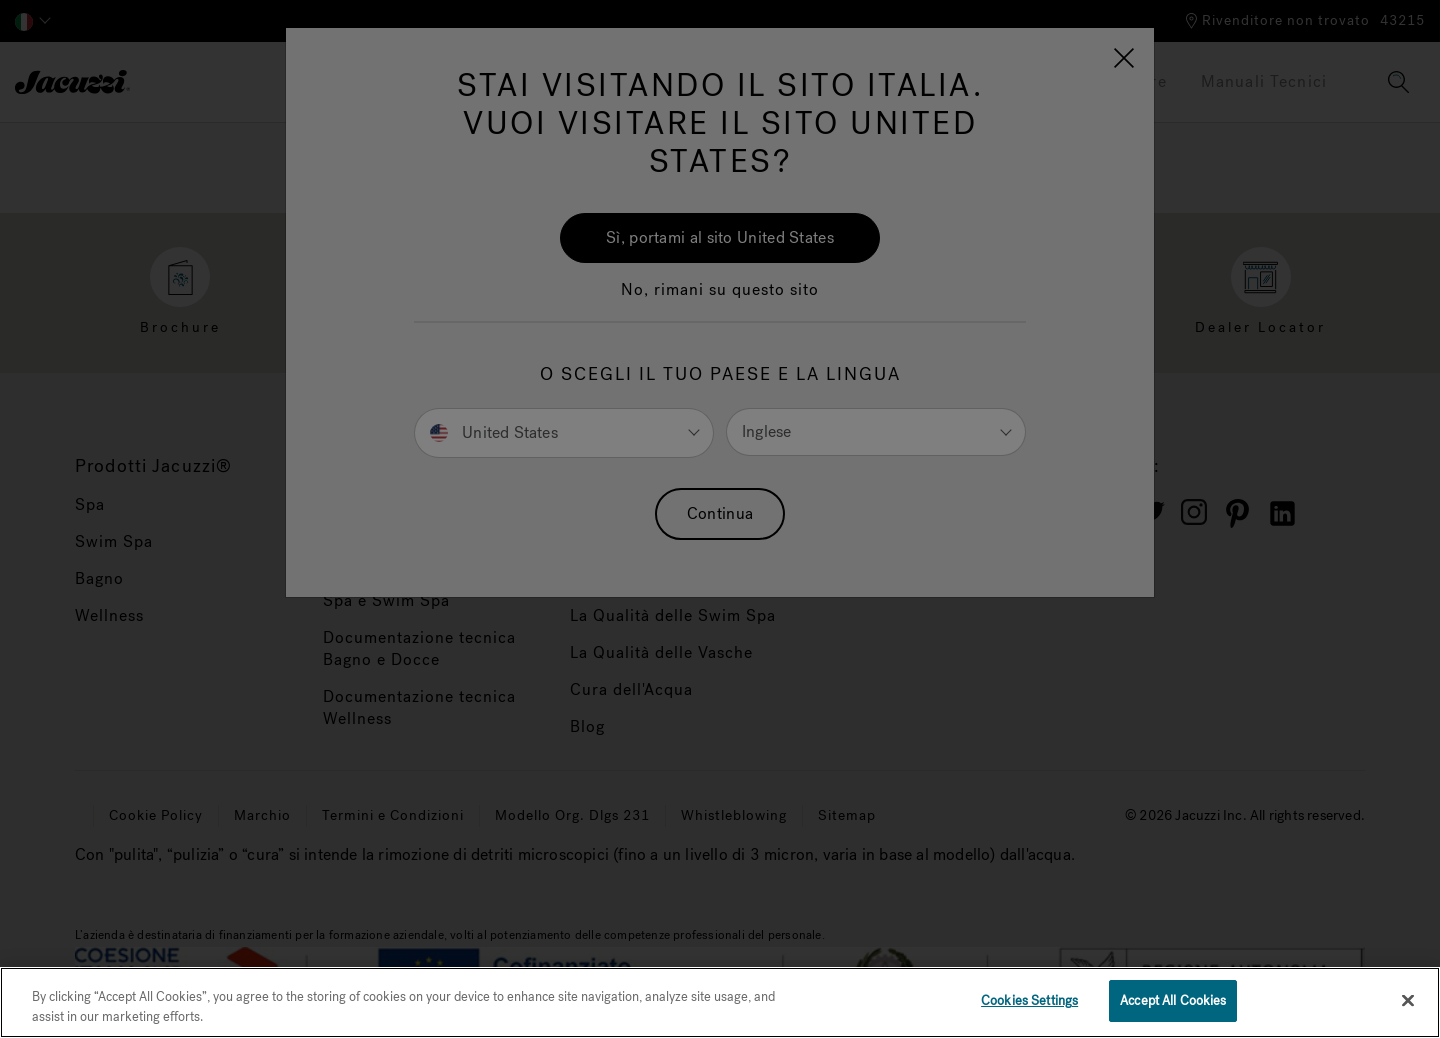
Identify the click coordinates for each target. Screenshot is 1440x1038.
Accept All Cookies (1173, 1000)
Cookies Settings (1029, 1000)
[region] (720, 1002)
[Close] (1408, 1000)
